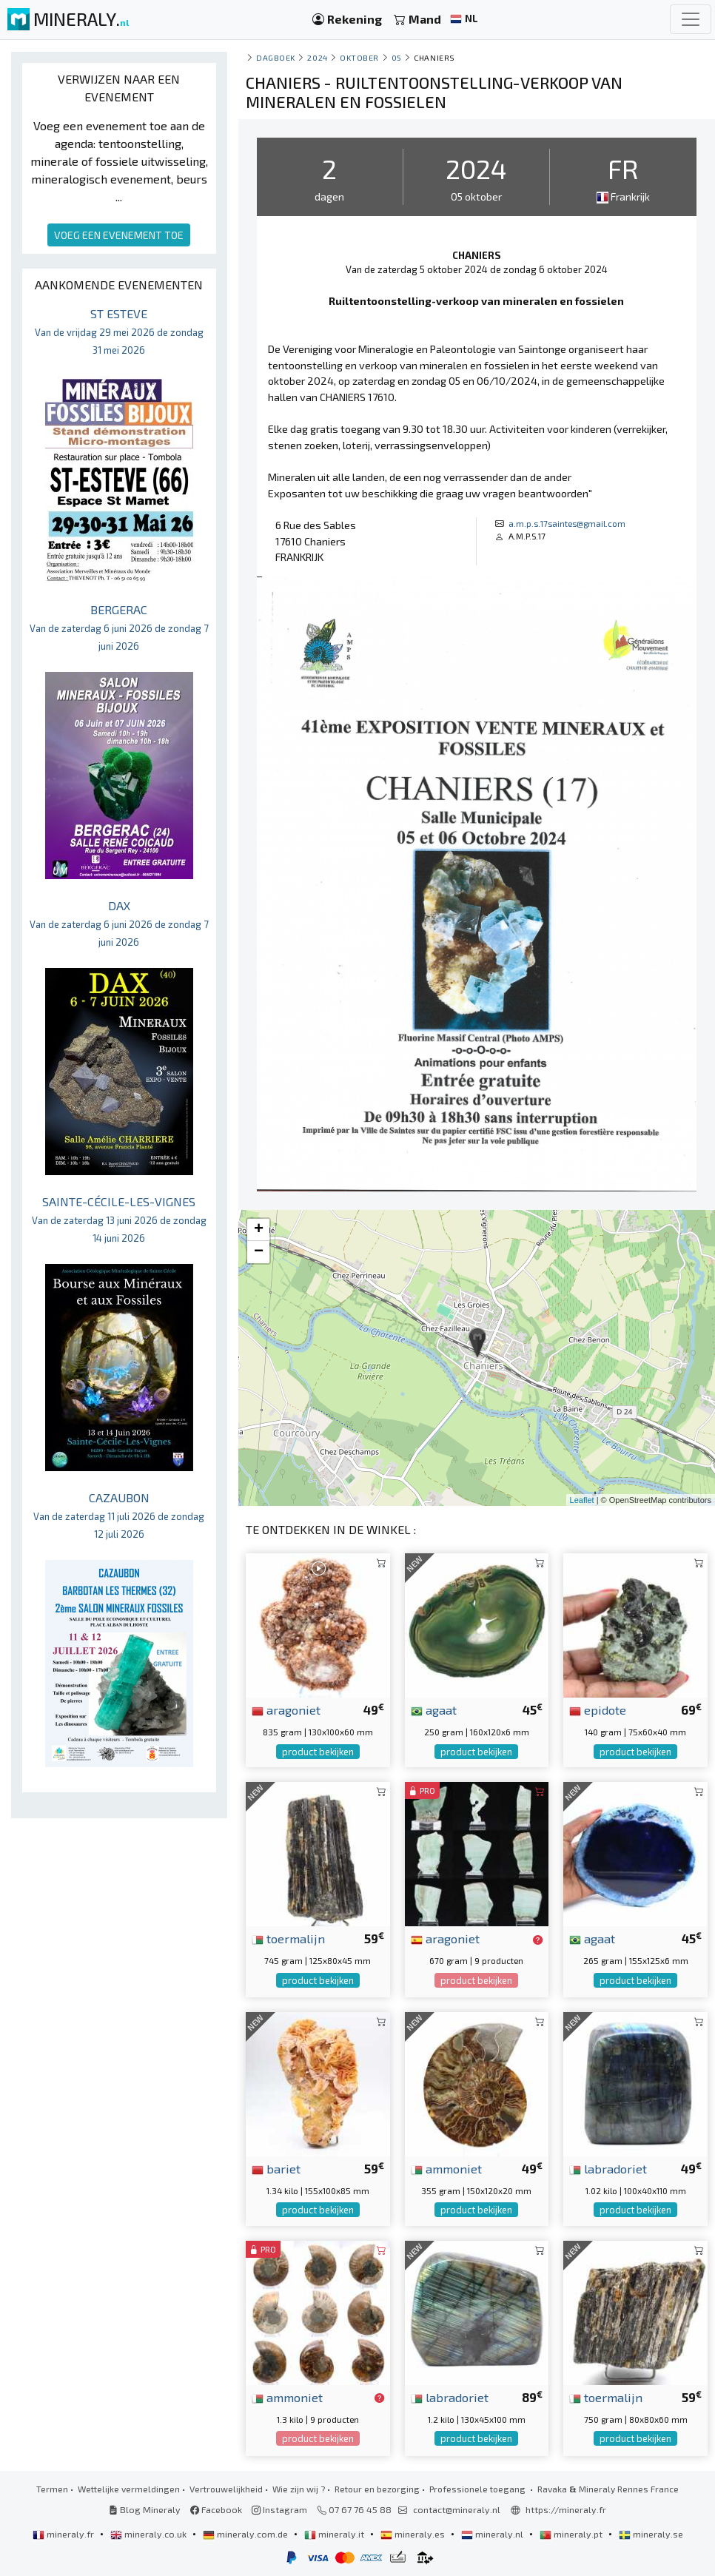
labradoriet (608, 2168)
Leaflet (582, 1500)
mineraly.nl (493, 2534)
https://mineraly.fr (566, 2509)
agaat (434, 1709)
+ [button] (258, 1230)
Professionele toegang (478, 2488)
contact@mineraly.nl (456, 2509)
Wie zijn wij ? (298, 2488)
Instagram (279, 2509)
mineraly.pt (572, 2534)
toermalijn (288, 1938)
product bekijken (318, 1752)
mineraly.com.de (246, 2534)
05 (397, 57)
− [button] (258, 1252)
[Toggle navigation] (690, 19)
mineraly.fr (64, 2534)
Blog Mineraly (145, 2509)
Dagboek (275, 57)
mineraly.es (413, 2534)
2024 (317, 57)
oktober (359, 57)
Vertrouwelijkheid (226, 2488)
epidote (597, 1709)
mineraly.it (335, 2534)
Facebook (216, 2509)
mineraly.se (651, 2534)
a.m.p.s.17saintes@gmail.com (566, 523)
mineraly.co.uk (149, 2534)
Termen (52, 2488)
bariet (276, 2168)
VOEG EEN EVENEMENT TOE (119, 235)
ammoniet (446, 2168)
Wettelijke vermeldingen (129, 2488)
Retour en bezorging (377, 2488)
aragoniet (286, 1709)
